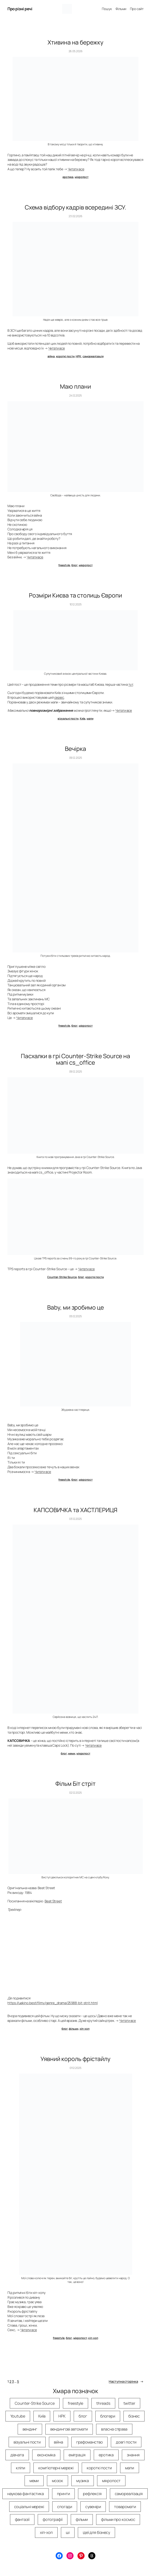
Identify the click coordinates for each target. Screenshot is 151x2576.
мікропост (81, 177)
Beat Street (53, 1901)
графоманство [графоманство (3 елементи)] (89, 2442)
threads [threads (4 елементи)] (103, 2403)
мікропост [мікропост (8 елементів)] (111, 2480)
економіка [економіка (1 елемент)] (46, 2454)
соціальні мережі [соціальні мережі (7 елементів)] (29, 2506)
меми (71, 1753)
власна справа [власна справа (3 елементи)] (114, 2429)
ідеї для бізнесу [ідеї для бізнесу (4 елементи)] (96, 2532)
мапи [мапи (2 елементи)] (129, 2467)
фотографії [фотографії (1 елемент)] (53, 2519)
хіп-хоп (84, 2028)
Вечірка (75, 748)
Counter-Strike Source (62, 1277)
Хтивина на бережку (75, 42)
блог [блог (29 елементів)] (83, 2416)
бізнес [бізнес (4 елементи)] (134, 2416)
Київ (83, 718)
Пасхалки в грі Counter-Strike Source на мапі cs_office (75, 1059)
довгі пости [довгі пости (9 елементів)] (126, 2442)
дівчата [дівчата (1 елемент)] (17, 2454)
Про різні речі (19, 8)
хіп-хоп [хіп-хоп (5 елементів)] (46, 2532)
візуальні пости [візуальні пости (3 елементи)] (27, 2442)
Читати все (76, 169)
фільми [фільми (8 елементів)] (82, 2519)
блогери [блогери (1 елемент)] (107, 2416)
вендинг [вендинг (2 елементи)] (30, 2429)
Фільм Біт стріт (75, 1783)
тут (130, 684)
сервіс (59, 697)
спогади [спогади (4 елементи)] (64, 2506)
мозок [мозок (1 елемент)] (57, 2480)
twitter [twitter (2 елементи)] (129, 2403)
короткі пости (65, 356)
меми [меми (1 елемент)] (34, 2480)
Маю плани (75, 386)
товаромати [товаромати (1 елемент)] (125, 2506)
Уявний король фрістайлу (75, 2058)
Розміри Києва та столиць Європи (75, 595)
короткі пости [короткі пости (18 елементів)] (99, 2467)
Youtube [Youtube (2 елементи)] (17, 2416)
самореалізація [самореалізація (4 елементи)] (129, 2493)
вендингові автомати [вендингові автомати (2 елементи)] (69, 2429)
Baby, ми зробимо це (75, 1307)
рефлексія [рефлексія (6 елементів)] (92, 2493)
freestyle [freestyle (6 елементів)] (75, 2403)
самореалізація (93, 356)
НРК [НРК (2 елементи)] (61, 2416)
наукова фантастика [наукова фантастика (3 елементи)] (25, 2493)
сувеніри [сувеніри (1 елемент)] (93, 2506)
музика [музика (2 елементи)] (82, 2480)
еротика (68, 177)
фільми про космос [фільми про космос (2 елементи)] (118, 2519)
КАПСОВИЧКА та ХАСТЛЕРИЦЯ (75, 1510)
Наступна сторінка (126, 2381)
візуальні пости (68, 718)
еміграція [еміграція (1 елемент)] (77, 2454)
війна (51, 356)
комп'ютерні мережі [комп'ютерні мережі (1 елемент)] (56, 2467)
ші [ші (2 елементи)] (68, 2532)
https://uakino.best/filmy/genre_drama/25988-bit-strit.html (52, 2003)
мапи (90, 718)
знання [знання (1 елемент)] (133, 2454)
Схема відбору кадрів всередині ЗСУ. (75, 207)
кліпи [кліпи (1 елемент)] (20, 2467)
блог (74, 565)
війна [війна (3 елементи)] (58, 2442)
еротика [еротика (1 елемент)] (106, 2454)
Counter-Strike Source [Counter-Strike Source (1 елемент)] (35, 2403)
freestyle (64, 565)
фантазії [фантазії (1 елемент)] (22, 2519)
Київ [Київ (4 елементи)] (41, 2416)
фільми (73, 2028)
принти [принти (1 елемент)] (63, 2493)
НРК (78, 356)
